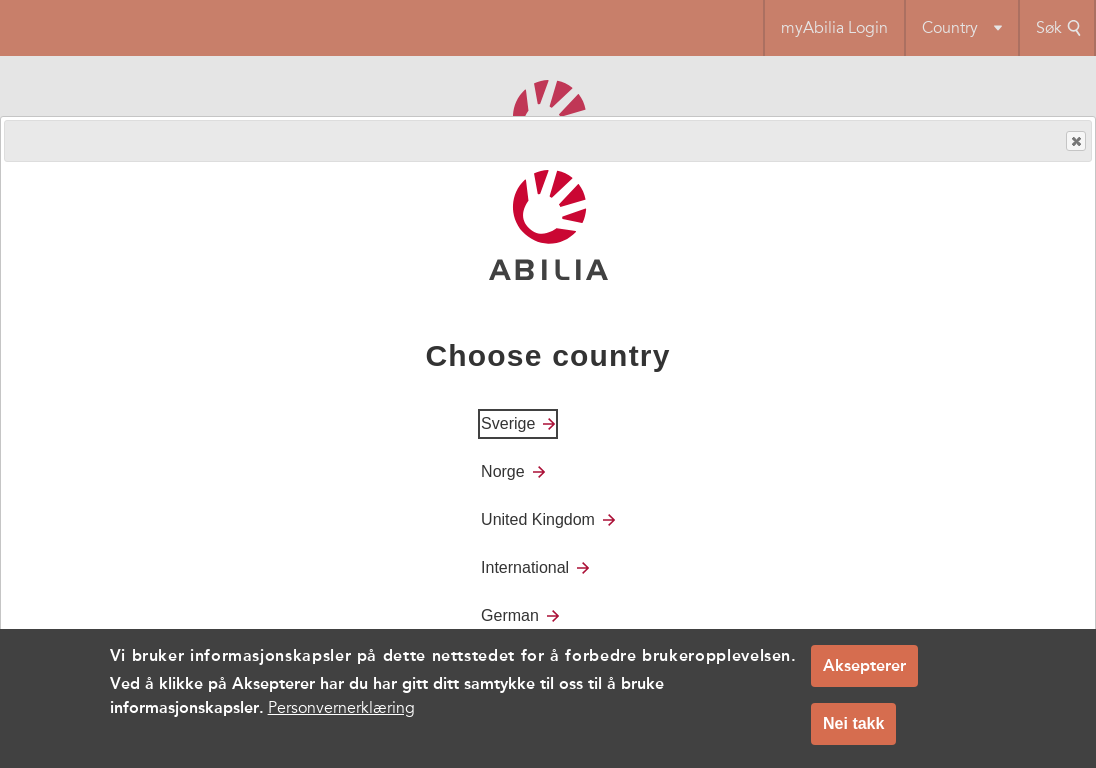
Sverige (508, 423)
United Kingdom (538, 519)
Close (1075, 141)
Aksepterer (864, 675)
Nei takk (853, 733)
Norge (503, 471)
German (510, 615)
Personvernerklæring (341, 718)
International (525, 567)
